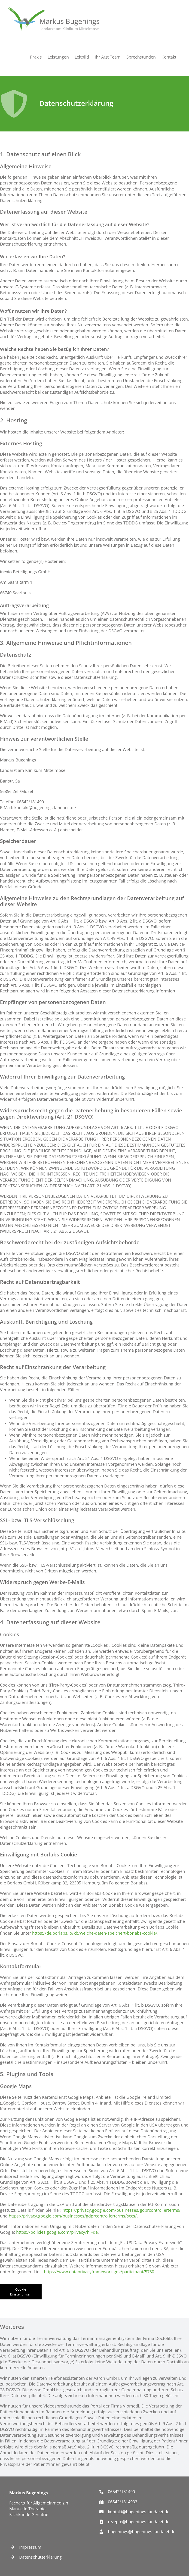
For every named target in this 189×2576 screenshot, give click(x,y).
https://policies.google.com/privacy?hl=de (57, 2232)
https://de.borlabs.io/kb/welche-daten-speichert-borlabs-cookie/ (94, 1933)
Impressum (30, 2547)
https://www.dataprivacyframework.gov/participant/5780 (99, 2271)
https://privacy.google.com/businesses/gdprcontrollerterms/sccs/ (73, 2216)
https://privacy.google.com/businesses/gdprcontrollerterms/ (122, 2210)
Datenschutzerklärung (40, 2557)
